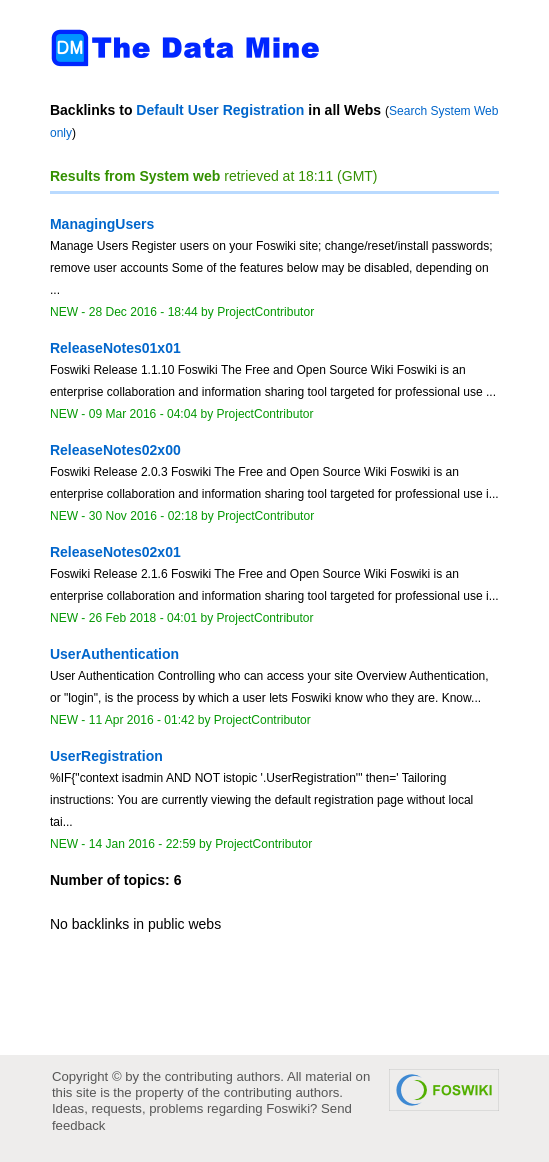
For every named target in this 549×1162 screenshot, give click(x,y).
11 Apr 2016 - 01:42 (142, 720)
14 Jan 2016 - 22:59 (142, 844)
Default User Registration (220, 110)
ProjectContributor (265, 312)
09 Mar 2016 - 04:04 (143, 414)
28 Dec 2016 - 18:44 (143, 312)
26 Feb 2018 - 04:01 (143, 618)
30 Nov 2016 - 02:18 (143, 516)
